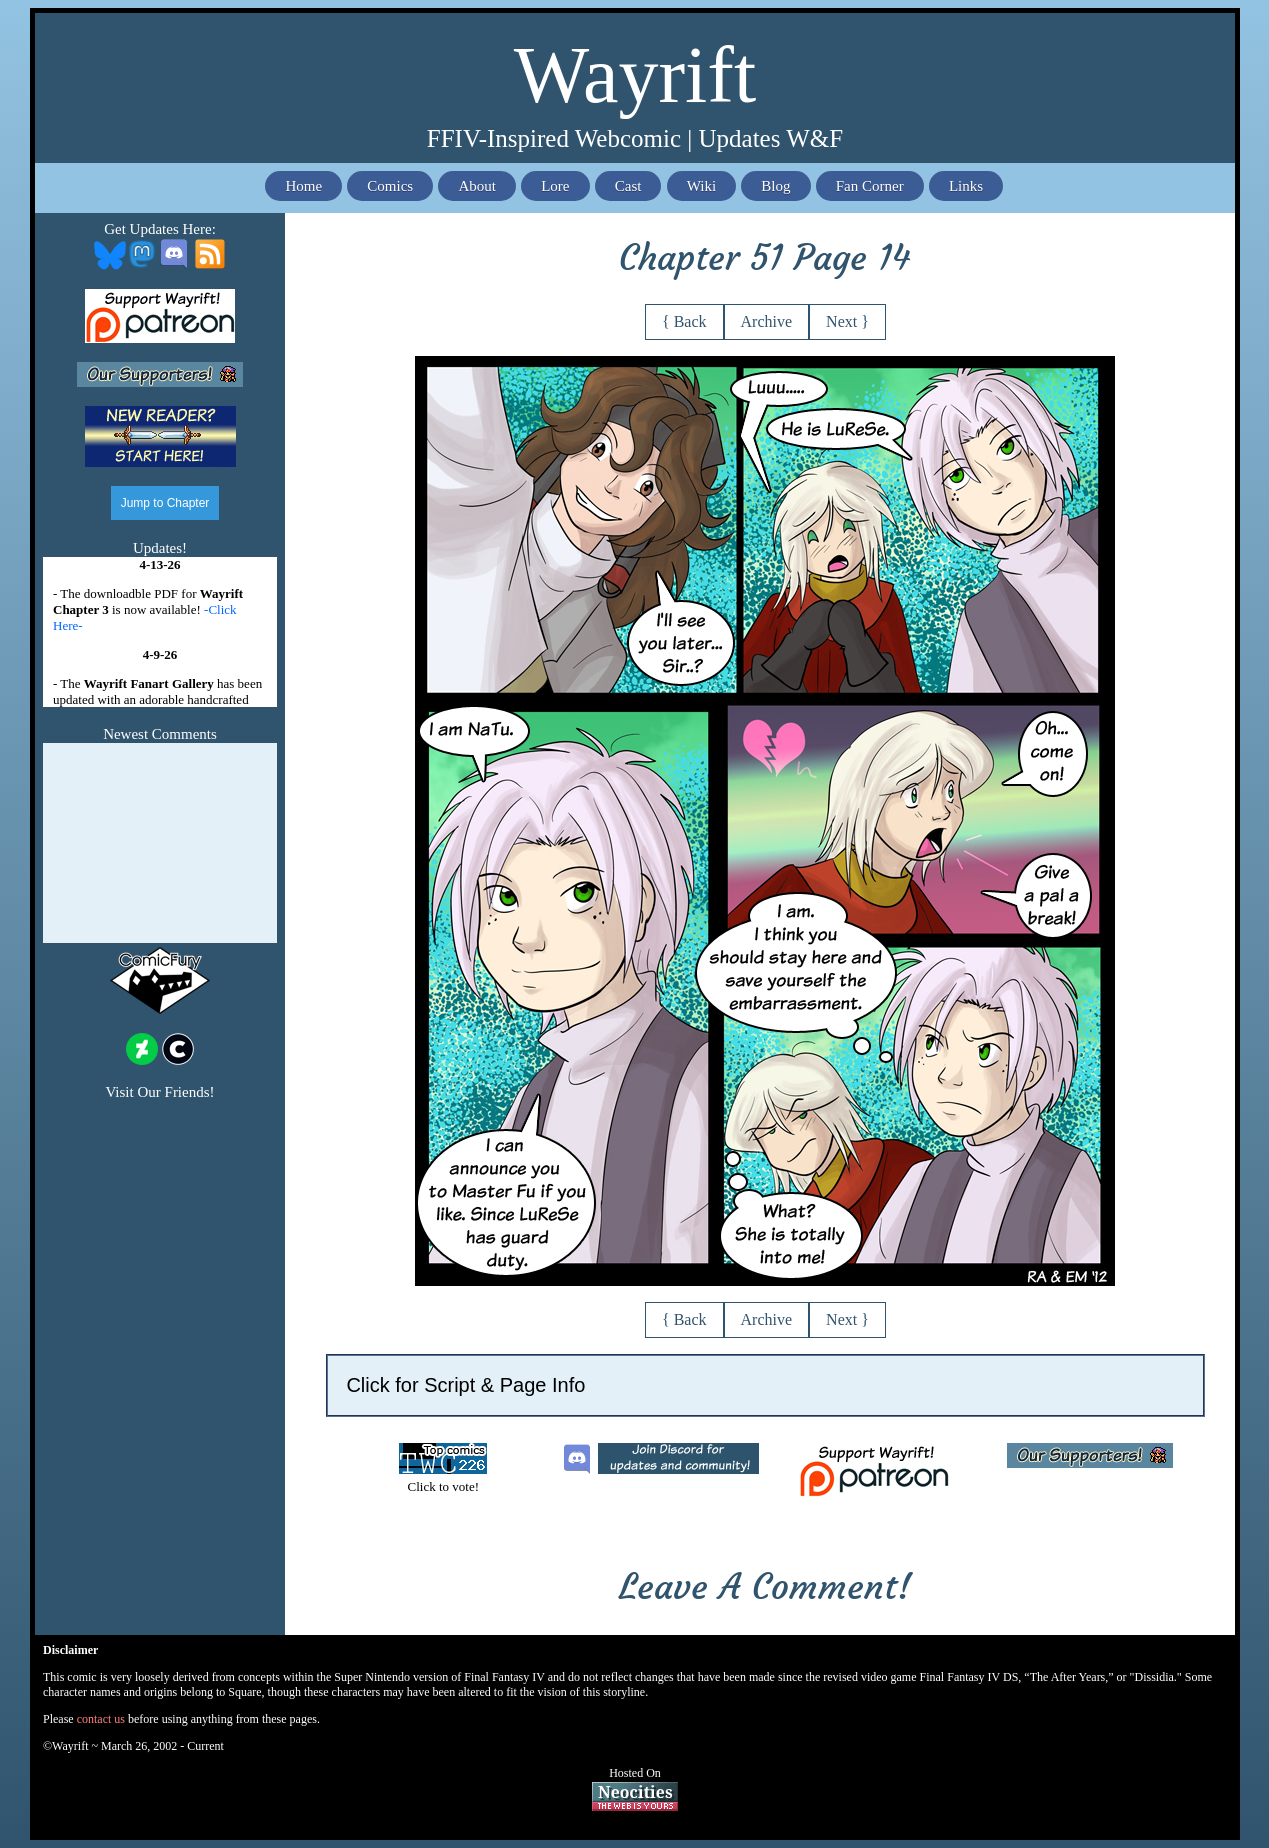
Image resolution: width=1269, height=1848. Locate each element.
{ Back (684, 321)
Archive (767, 321)
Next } (847, 321)
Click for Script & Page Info (465, 1385)
